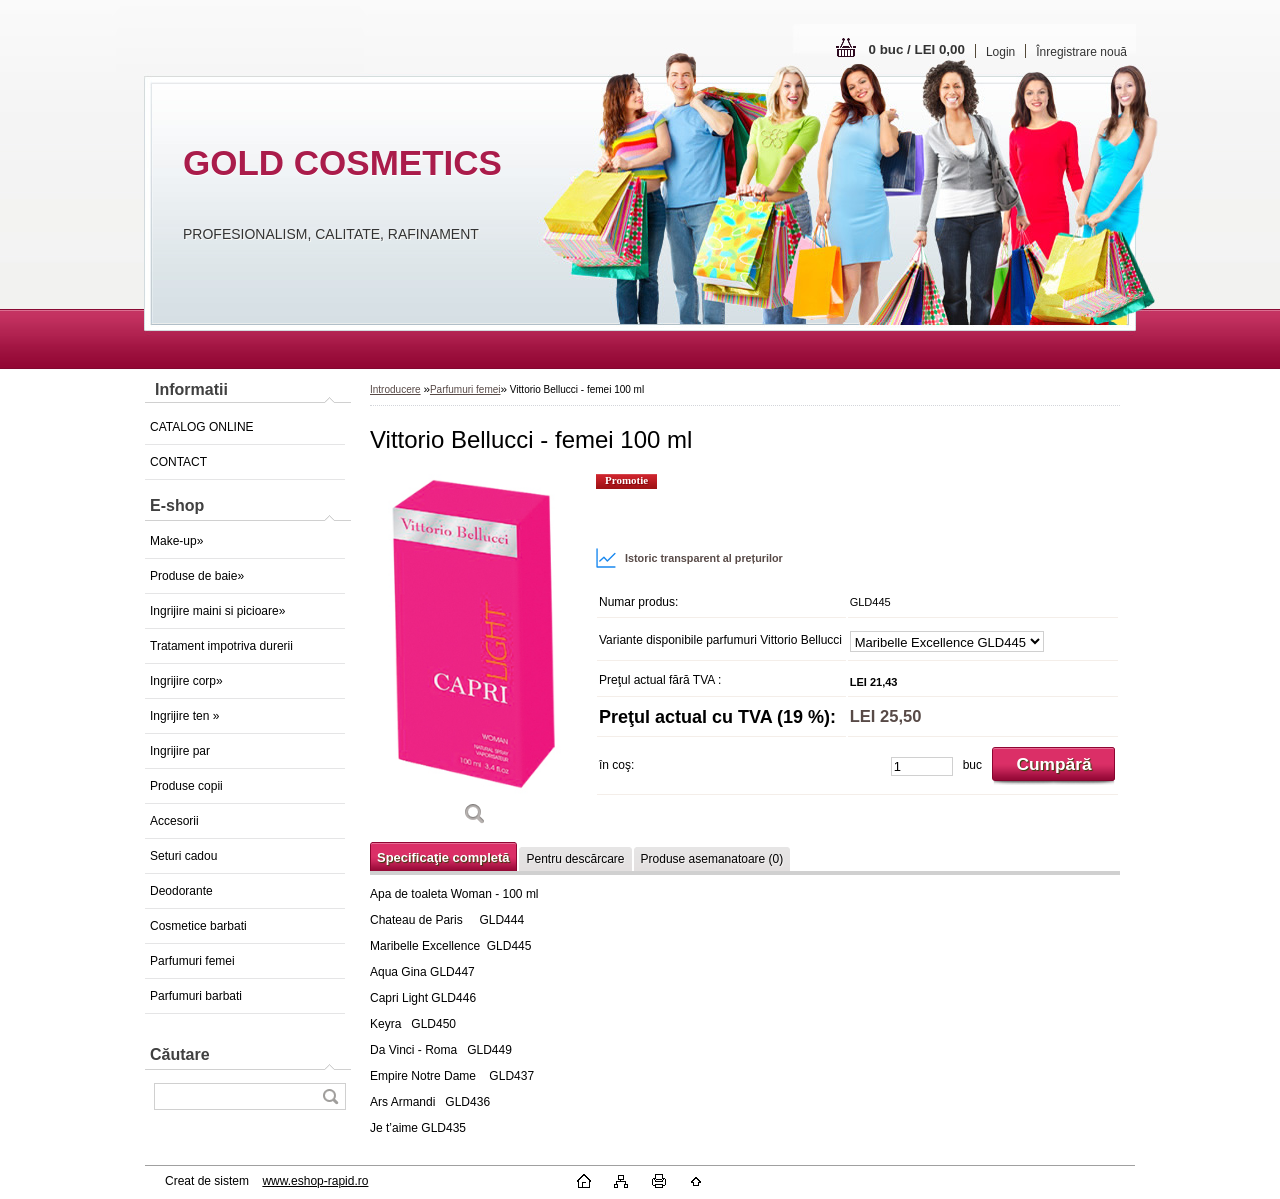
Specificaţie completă (443, 857)
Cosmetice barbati (198, 926)
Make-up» (176, 541)
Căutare (180, 1054)
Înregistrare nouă (1081, 52)
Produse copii (186, 786)
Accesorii (174, 821)
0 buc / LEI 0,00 (917, 49)
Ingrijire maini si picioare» (217, 611)
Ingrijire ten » (184, 716)
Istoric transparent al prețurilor (689, 558)
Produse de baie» (197, 576)
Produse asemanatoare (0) (712, 859)
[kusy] (922, 766)
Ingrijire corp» (186, 681)
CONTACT (178, 462)
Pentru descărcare (575, 859)
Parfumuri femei (192, 961)
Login (1000, 52)
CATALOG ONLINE (202, 427)
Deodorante (181, 891)
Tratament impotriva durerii (221, 646)
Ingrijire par (180, 751)
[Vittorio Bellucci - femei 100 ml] (475, 656)
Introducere (395, 389)
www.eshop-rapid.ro (315, 1181)
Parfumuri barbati (196, 996)
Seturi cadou (183, 856)
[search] (330, 1096)
